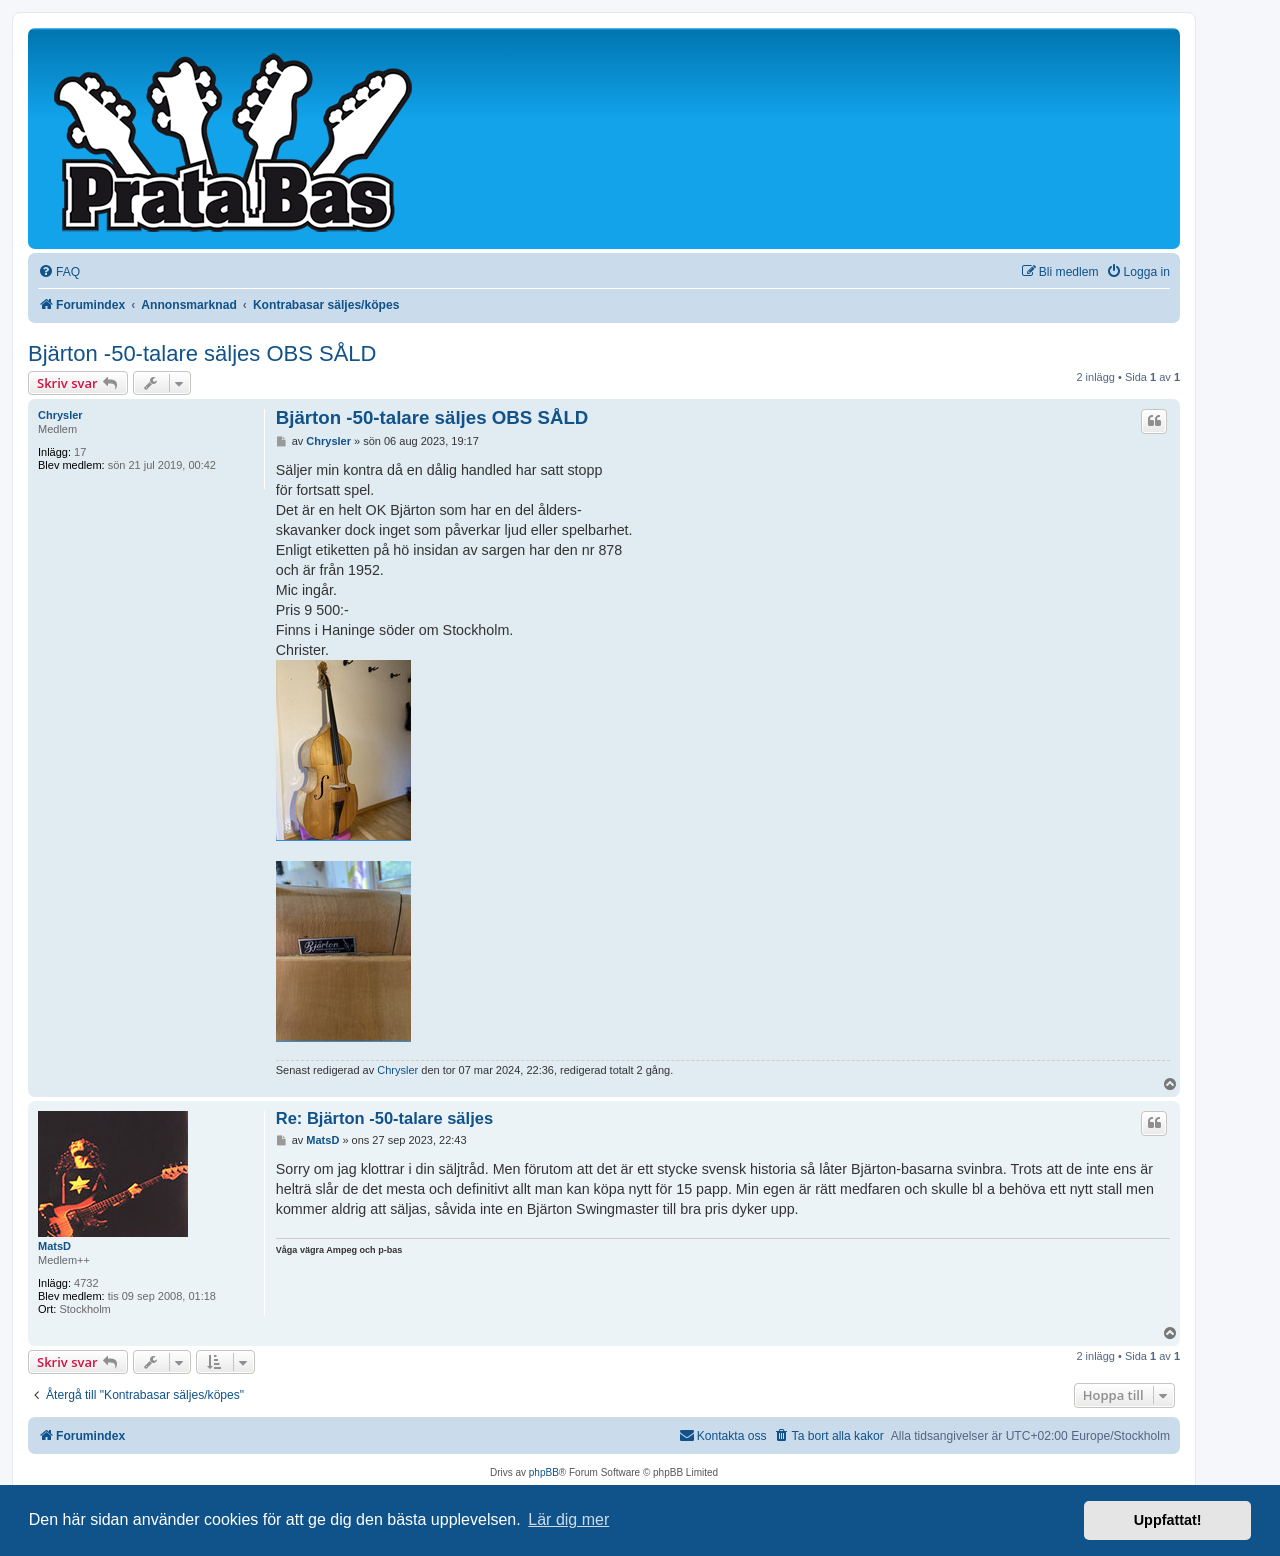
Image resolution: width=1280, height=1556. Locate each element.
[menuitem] (59, 272)
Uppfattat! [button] (1168, 1520)
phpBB (544, 1472)
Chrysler (60, 415)
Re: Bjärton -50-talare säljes (384, 1118)
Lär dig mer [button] (568, 1519)
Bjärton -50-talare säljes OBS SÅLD (202, 353)
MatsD (54, 1246)
